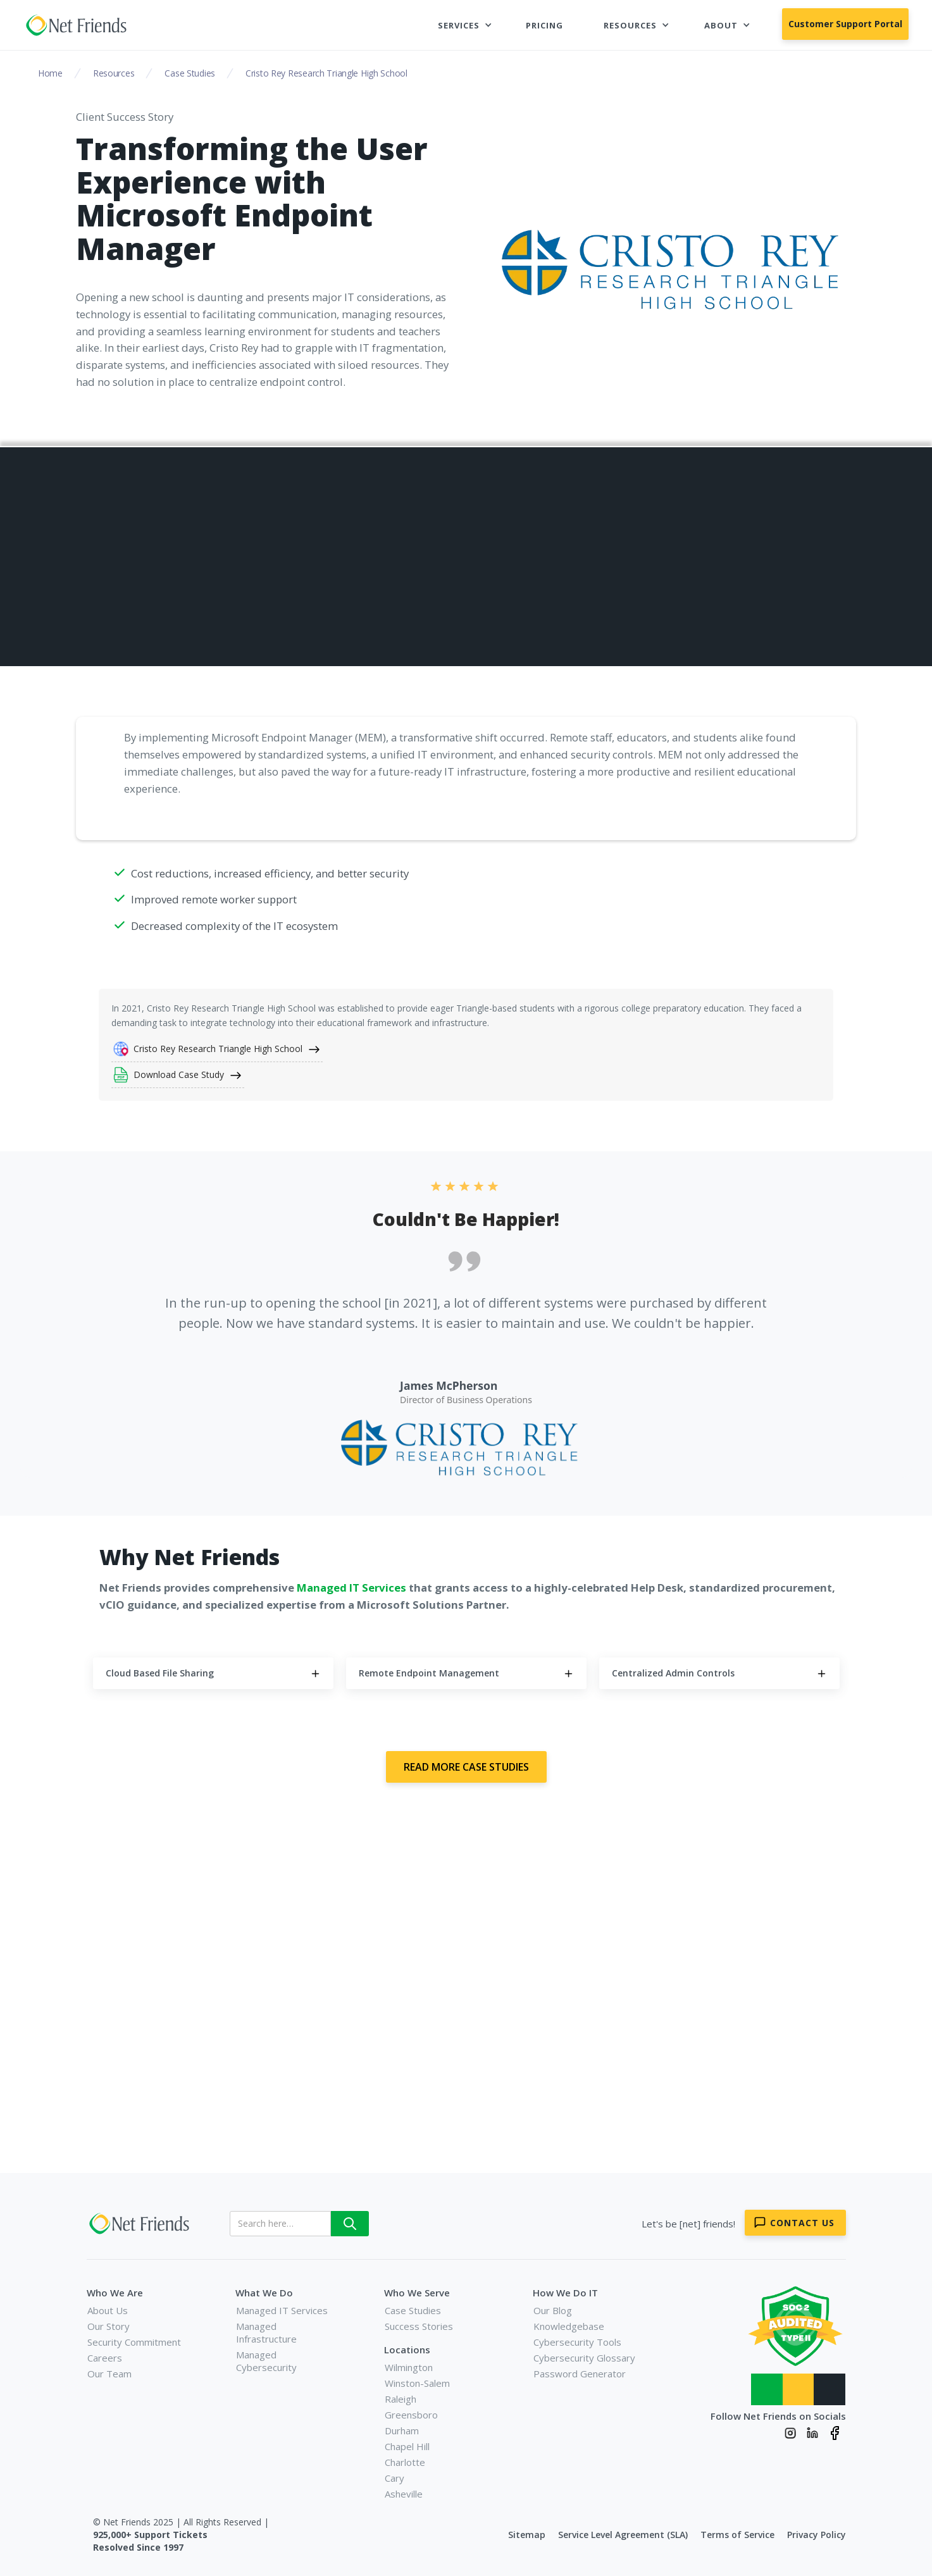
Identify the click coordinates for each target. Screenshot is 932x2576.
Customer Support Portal (845, 24)
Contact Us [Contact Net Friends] (802, 2223)
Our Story (108, 2326)
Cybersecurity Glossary (584, 2357)
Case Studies (413, 2310)
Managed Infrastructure (266, 2332)
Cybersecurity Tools (577, 2342)
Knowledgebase (568, 2326)
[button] (465, 25)
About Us (107, 2310)
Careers (104, 2357)
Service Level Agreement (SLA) (623, 2535)
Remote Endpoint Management (663, 553)
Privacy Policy (816, 2535)
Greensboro (411, 2414)
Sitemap (526, 2535)
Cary (394, 2478)
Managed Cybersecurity (266, 2361)
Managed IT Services (282, 2310)
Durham (402, 2430)
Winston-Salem (417, 2383)
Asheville (404, 2493)
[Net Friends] (141, 2223)
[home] (77, 25)
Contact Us (400, 2079)
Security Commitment (134, 2342)
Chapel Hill (407, 2446)
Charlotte (405, 2462)
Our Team (109, 2373)
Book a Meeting (522, 2079)
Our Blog (552, 2310)
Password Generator (579, 2373)
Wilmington (409, 2367)
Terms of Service (737, 2535)
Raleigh (400, 2399)
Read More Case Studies (466, 1767)
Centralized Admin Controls (655, 582)
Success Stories (419, 2326)
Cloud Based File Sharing (649, 523)
